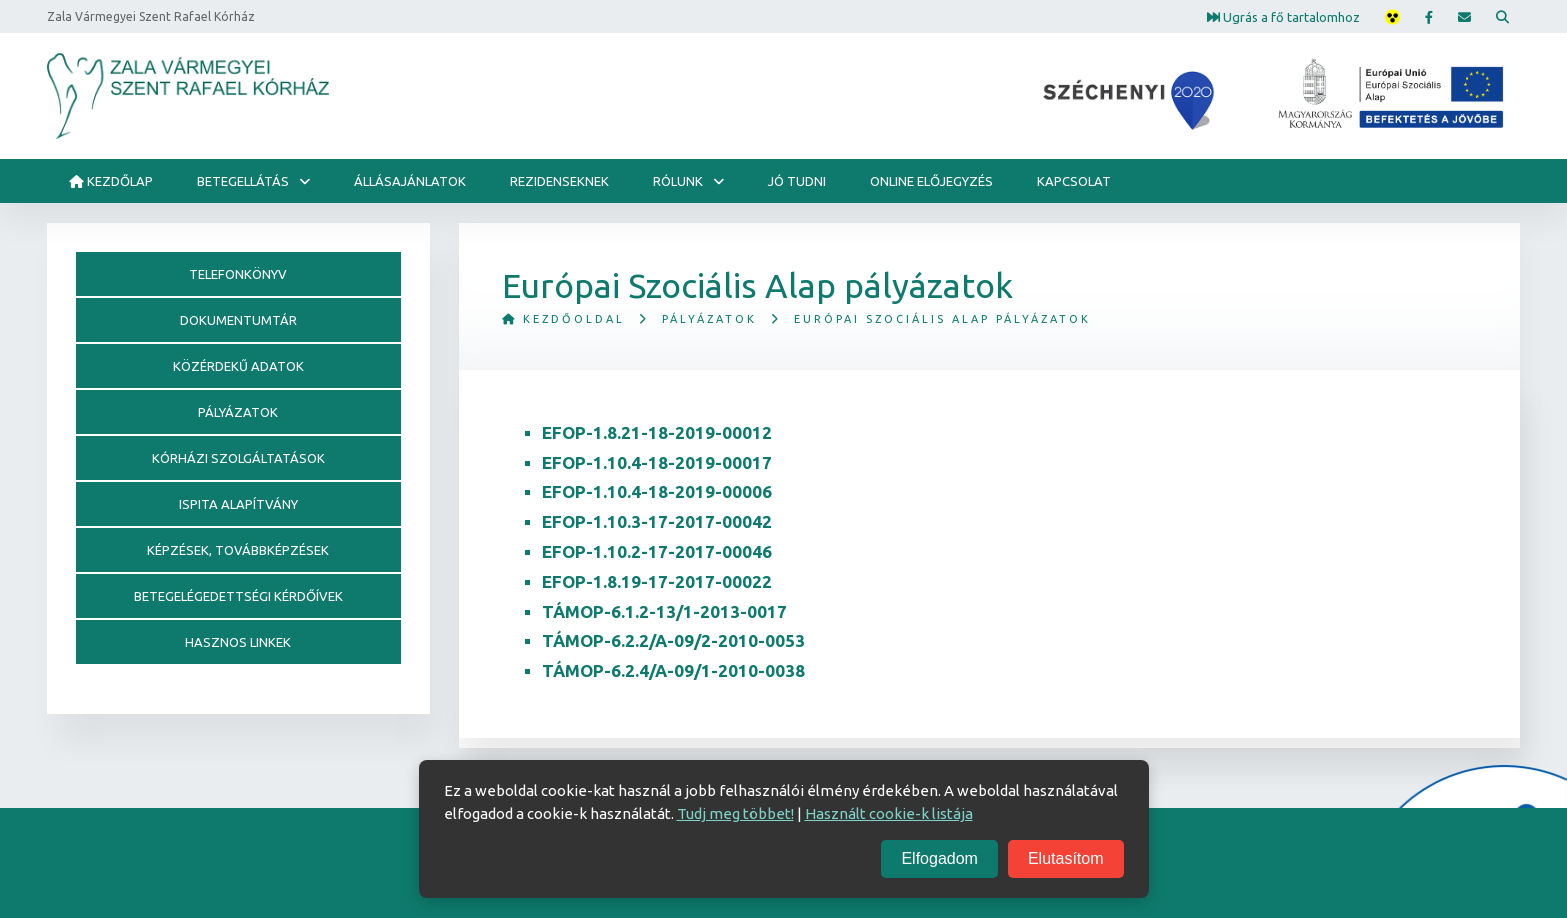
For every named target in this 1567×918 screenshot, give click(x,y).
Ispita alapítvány (238, 504)
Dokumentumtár (238, 320)
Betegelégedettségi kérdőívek (238, 596)
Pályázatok (709, 319)
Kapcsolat (1074, 181)
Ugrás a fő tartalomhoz (1283, 16)
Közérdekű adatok (238, 366)
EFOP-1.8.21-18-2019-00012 (657, 432)
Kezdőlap (111, 181)
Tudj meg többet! (735, 813)
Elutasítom (1066, 858)
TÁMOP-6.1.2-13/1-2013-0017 (664, 611)
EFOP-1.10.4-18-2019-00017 (657, 462)
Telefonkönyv (238, 274)
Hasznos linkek (238, 642)
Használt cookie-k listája (889, 813)
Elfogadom (939, 858)
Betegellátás (243, 181)
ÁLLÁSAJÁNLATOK (410, 181)
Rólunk (678, 181)
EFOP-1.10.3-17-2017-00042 (657, 521)
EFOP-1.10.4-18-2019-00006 (657, 491)
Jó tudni (797, 181)
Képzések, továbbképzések (238, 550)
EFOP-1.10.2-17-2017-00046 (657, 551)
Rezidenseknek (559, 181)
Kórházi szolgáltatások (238, 458)
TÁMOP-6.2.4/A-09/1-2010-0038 (673, 670)
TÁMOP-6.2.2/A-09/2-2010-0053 (673, 640)
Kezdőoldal (563, 319)
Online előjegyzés (931, 181)
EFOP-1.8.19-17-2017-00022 (657, 581)
